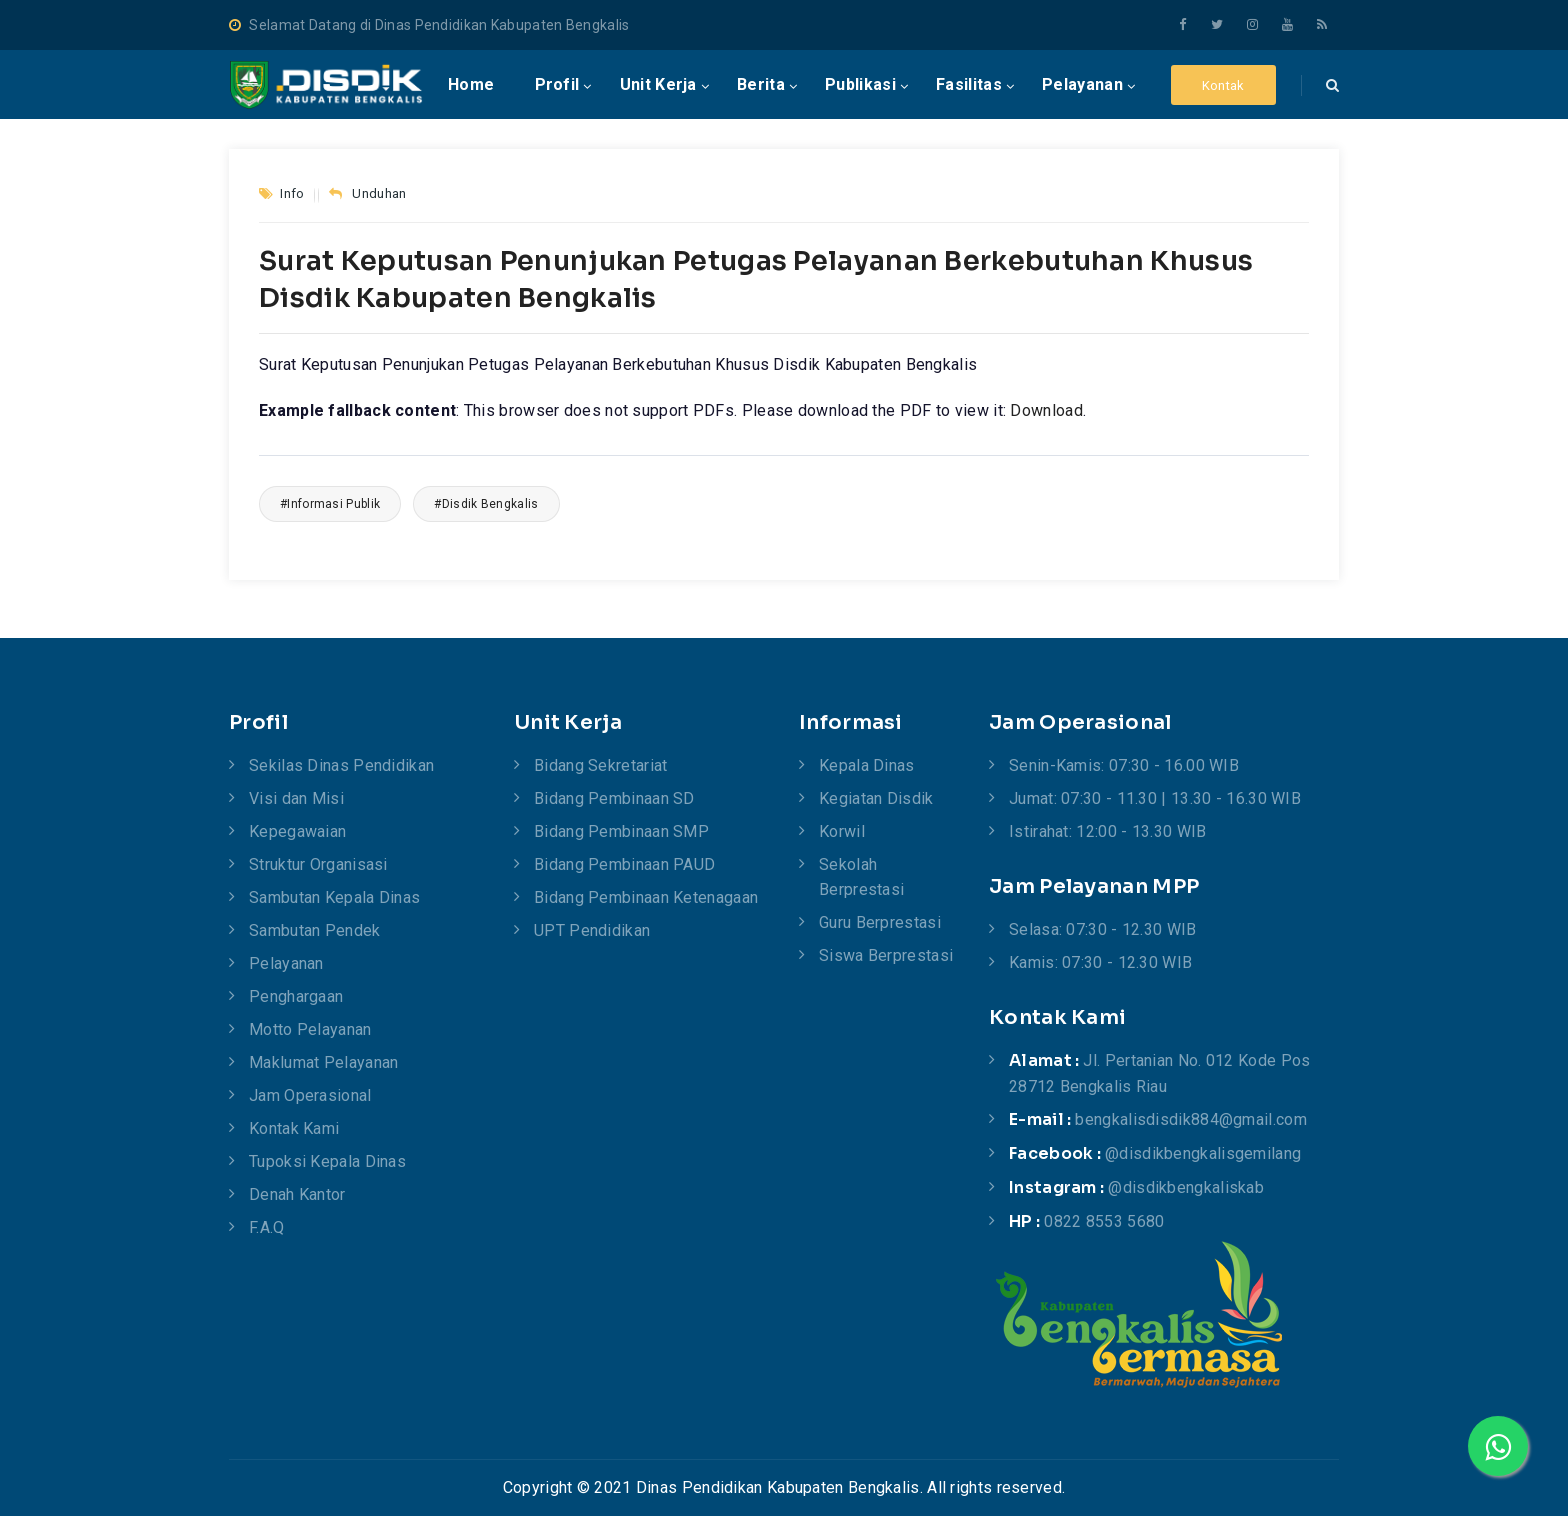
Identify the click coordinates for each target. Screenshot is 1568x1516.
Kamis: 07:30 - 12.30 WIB (1100, 962)
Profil (557, 84)
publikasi (860, 84)
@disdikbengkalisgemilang (1203, 1153)
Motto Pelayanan (310, 1029)
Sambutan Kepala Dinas (334, 897)
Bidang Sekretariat (600, 765)
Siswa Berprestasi (886, 955)
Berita (761, 84)
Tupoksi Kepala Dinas (327, 1161)
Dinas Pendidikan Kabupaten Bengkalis (778, 1487)
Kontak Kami (294, 1128)
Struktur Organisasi (318, 864)
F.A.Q (267, 1227)
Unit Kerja (658, 84)
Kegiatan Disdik (876, 798)
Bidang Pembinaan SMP (621, 831)
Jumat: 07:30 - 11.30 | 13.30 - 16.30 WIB (1155, 798)
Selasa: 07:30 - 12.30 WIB (1103, 929)
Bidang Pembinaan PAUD (624, 864)
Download (1046, 410)
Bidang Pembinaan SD (614, 798)
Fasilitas (969, 84)
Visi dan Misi (296, 798)
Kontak (1223, 85)
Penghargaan (296, 996)
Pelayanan (1082, 84)
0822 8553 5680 (1104, 1221)
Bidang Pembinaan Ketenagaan (646, 897)
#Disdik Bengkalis (486, 504)
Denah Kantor (297, 1194)
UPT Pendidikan (592, 930)
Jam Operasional (310, 1095)
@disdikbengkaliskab (1186, 1187)
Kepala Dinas (867, 765)
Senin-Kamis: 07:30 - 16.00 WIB (1124, 765)
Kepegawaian (297, 831)
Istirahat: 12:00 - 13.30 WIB (1107, 831)
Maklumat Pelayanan (323, 1062)
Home (471, 84)
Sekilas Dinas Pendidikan (341, 765)
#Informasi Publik (330, 504)
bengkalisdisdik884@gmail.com (1190, 1119)
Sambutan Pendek (315, 930)
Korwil (842, 831)
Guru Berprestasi (880, 922)
